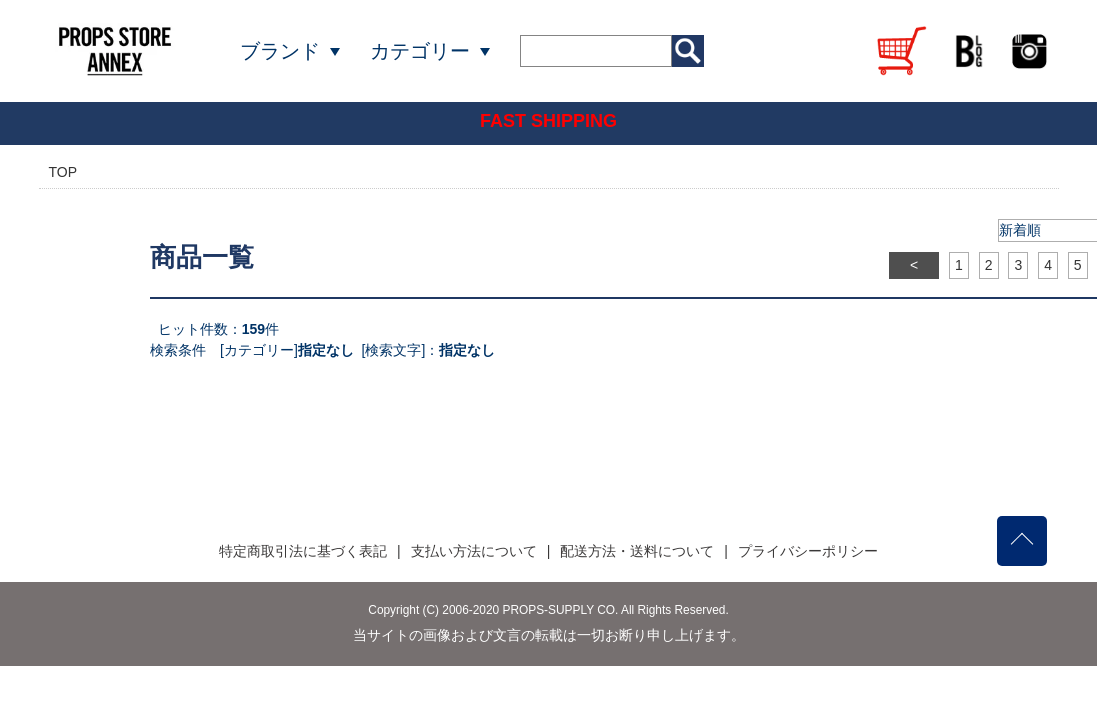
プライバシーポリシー (808, 551)
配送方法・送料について (637, 551)
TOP (63, 172)
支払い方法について (474, 551)
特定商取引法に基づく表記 (303, 551)
